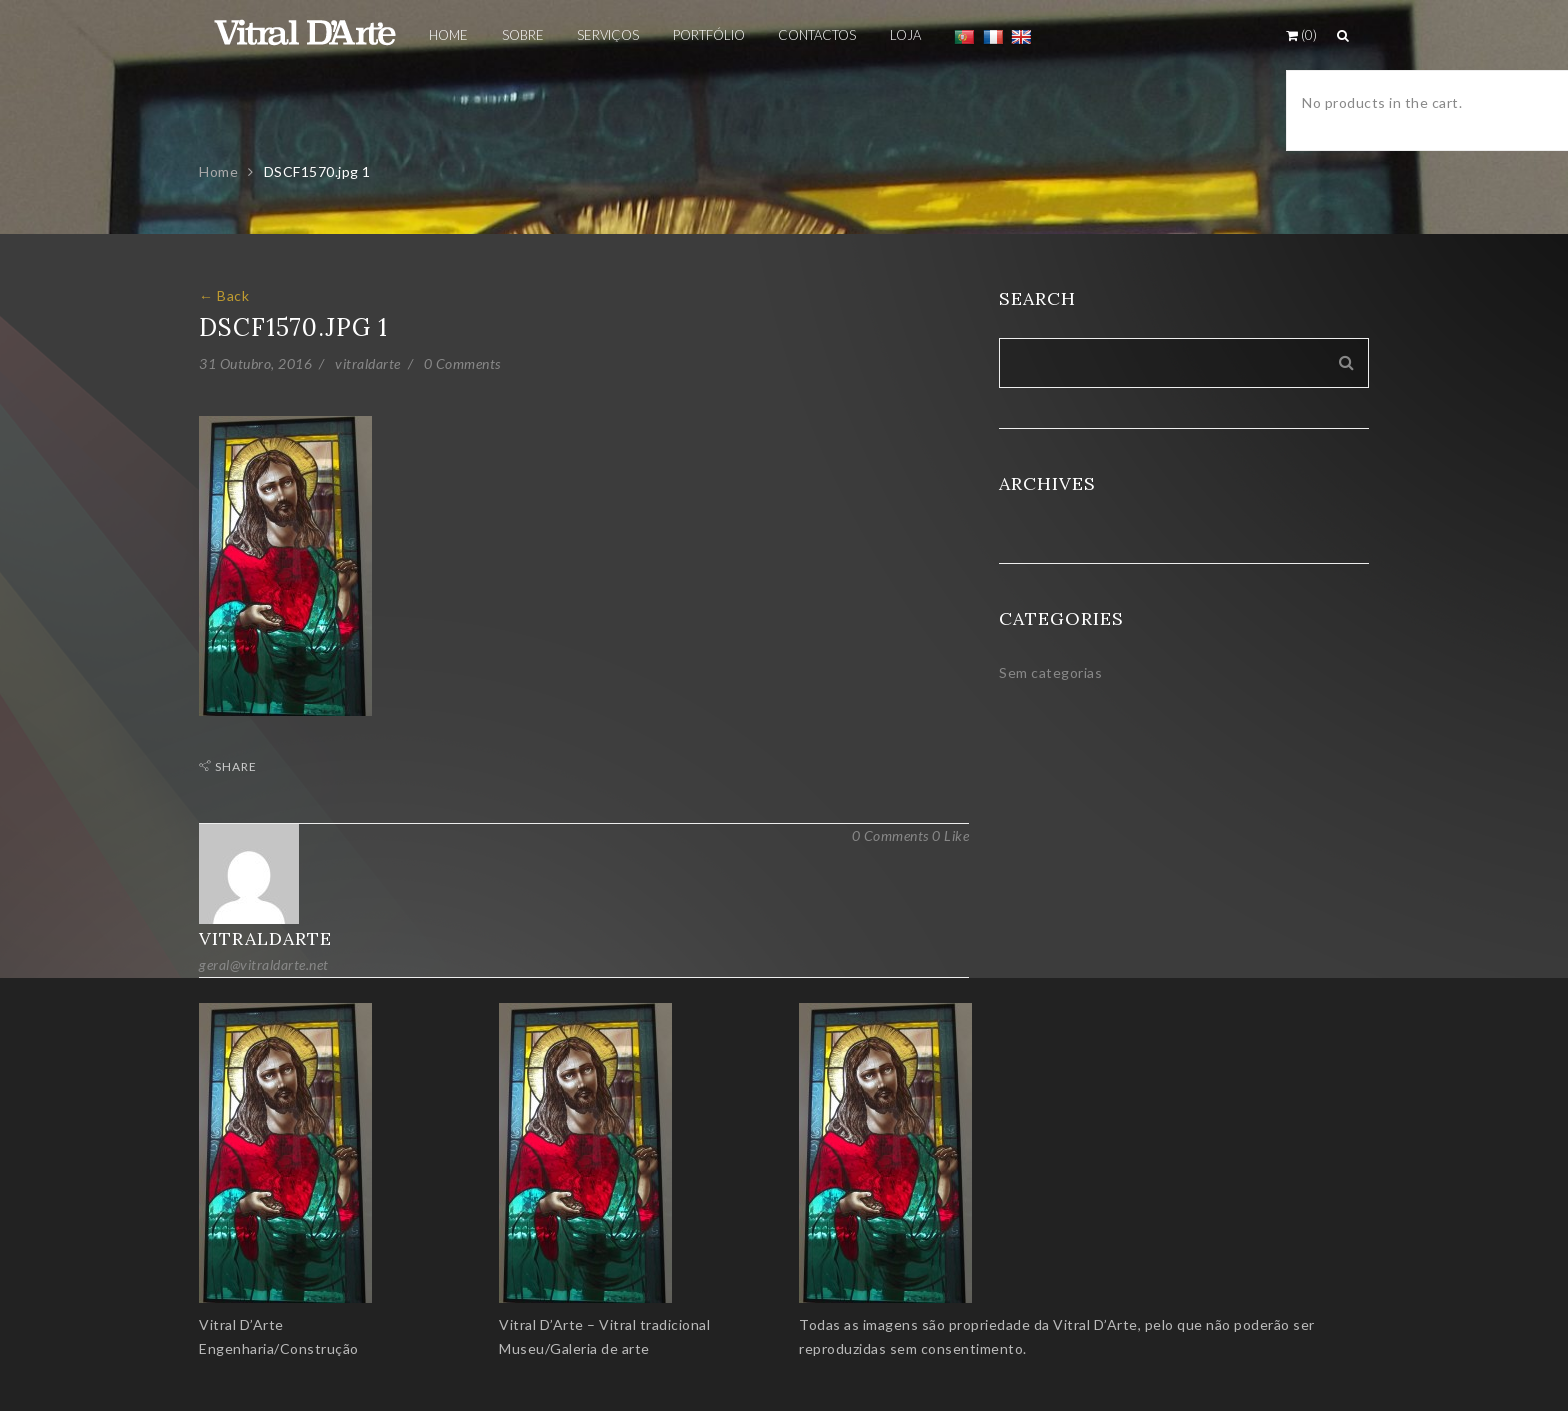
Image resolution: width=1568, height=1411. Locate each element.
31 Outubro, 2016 (255, 363)
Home (218, 171)
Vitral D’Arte (241, 1324)
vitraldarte (368, 363)
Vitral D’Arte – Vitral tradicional (604, 1324)
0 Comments (462, 363)
